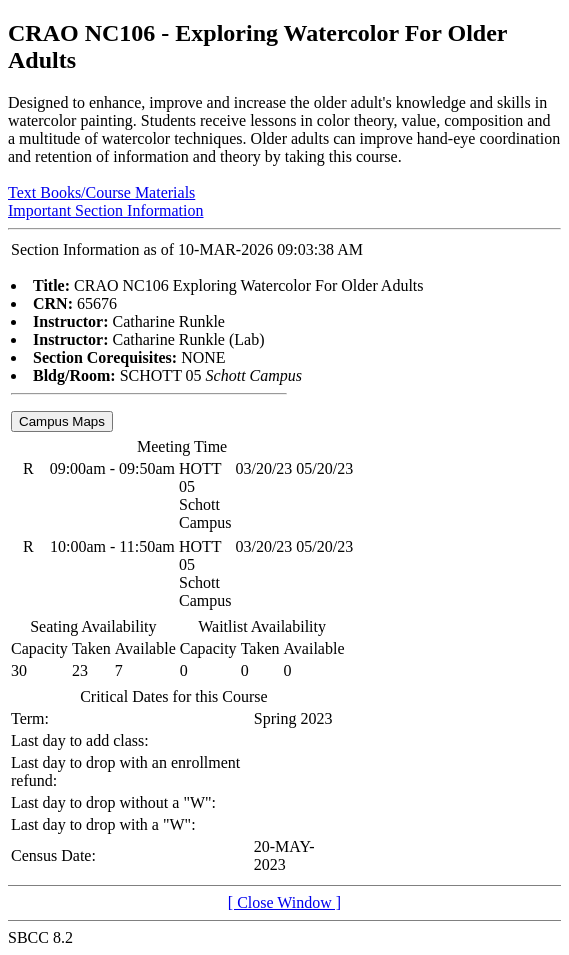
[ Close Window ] (284, 902)
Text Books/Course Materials (101, 192)
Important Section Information (106, 210)
